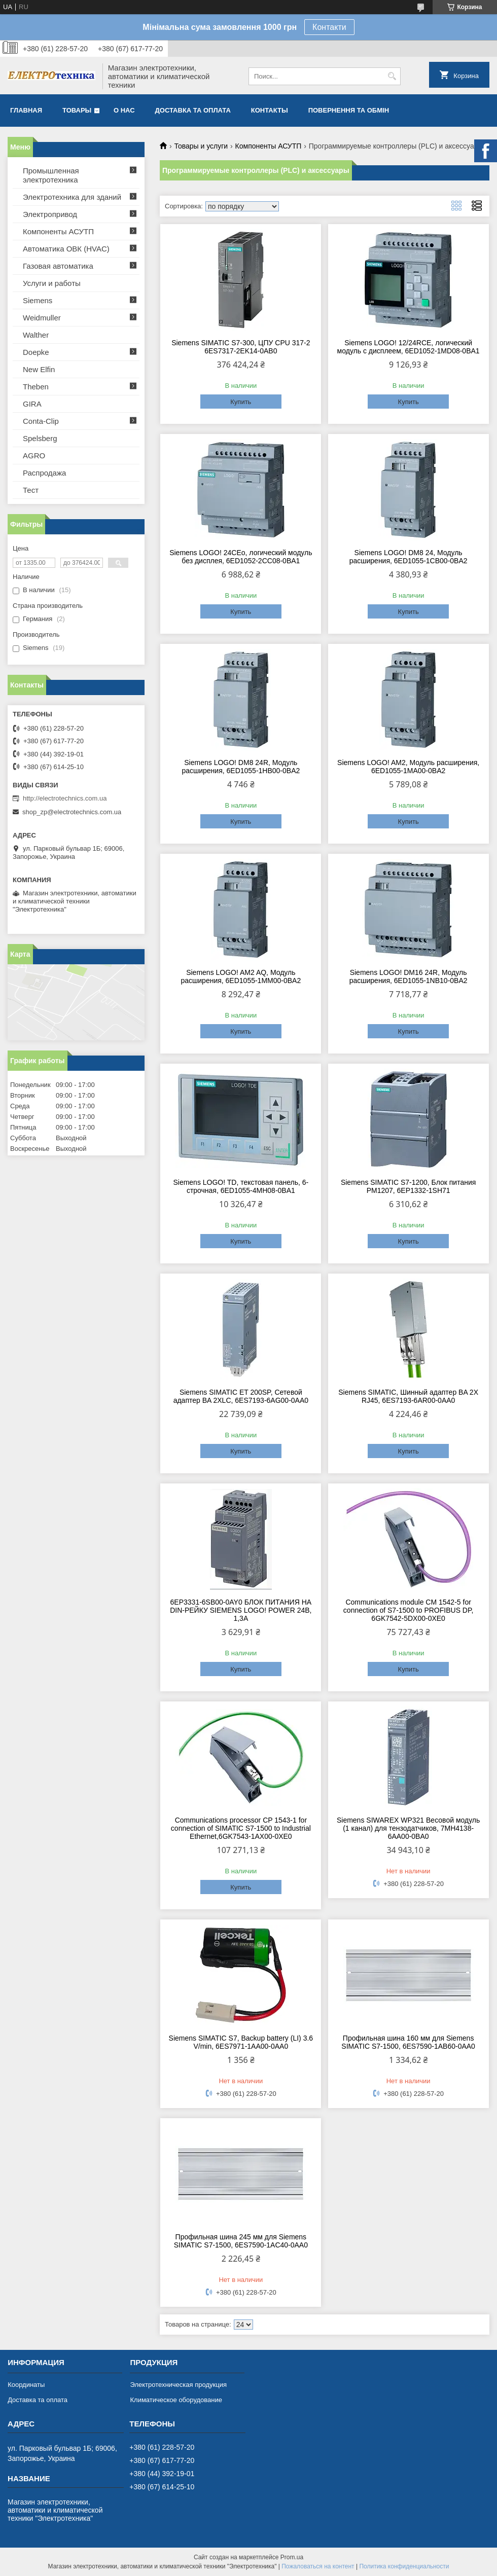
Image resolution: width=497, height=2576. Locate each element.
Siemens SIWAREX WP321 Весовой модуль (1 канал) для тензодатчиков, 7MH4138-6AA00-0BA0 (408, 1828)
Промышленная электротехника (51, 175)
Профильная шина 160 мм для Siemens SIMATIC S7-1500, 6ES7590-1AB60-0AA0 (408, 2042)
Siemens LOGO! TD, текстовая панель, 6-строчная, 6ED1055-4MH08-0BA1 (240, 1186)
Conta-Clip (41, 421)
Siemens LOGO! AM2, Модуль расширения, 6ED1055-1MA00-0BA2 (408, 766)
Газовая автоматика (58, 266)
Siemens (37, 300)
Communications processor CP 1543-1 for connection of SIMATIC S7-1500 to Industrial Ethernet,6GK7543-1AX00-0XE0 (241, 1828)
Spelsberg (40, 438)
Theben (36, 386)
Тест (31, 490)
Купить (240, 402)
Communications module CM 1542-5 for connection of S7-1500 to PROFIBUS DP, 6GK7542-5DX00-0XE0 (408, 1610)
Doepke (36, 352)
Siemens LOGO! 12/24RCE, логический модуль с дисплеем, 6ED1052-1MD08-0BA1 (408, 347)
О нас (124, 110)
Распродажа (44, 472)
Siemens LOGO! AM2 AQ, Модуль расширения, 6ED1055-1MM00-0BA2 (241, 976)
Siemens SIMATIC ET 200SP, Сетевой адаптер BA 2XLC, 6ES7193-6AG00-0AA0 (240, 1396)
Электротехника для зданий (72, 197)
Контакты (269, 110)
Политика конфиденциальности (404, 2566)
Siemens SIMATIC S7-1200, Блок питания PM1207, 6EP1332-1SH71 (408, 1186)
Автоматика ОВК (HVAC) (66, 248)
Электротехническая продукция (178, 2384)
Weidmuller (42, 317)
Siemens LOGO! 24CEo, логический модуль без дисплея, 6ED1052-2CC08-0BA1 (240, 557)
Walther (36, 335)
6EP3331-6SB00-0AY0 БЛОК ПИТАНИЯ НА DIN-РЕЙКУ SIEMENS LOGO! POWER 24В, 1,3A (240, 1610)
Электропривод (50, 214)
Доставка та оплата (193, 110)
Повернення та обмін (348, 110)
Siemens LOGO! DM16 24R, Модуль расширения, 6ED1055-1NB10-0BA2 (408, 976)
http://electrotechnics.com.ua (64, 798)
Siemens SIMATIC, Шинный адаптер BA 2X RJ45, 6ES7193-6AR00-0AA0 (408, 1396)
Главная (26, 110)
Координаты (26, 2384)
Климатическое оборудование (176, 2400)
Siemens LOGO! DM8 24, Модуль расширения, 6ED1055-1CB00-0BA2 (408, 557)
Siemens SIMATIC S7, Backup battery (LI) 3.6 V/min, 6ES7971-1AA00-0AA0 (241, 2042)
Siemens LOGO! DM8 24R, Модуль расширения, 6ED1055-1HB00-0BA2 (241, 766)
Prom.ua (291, 2557)
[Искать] (392, 76)
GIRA (32, 404)
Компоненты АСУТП (268, 146)
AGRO (34, 455)
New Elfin (39, 369)
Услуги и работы (52, 283)
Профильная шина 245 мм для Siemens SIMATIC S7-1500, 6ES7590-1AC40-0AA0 (241, 2241)
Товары (76, 110)
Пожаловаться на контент (317, 2566)
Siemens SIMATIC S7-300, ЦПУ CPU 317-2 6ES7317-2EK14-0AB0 (240, 347)
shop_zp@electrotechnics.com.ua (71, 812)
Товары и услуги (201, 146)
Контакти (329, 27)
